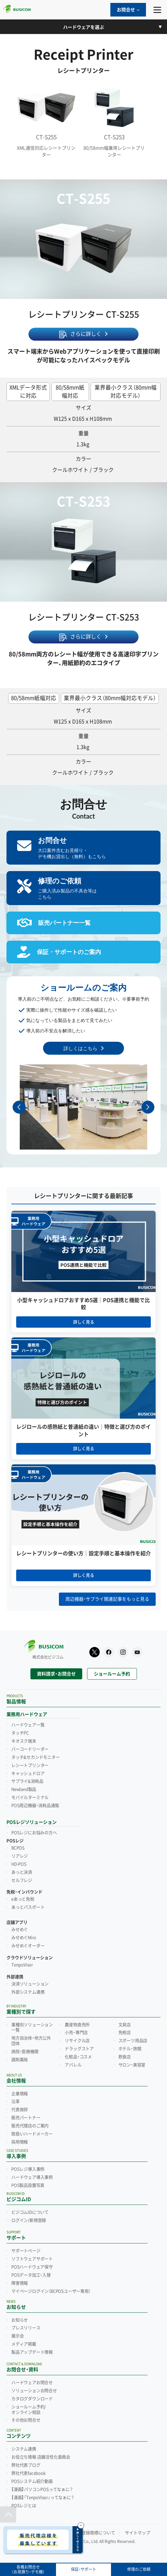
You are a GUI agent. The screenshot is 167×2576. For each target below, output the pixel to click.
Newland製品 (23, 1789)
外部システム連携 (27, 1992)
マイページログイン (51, 2291)
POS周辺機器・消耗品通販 (35, 1805)
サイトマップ (137, 2533)
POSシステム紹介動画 (32, 2481)
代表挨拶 (19, 2109)
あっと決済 (21, 1872)
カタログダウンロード (32, 2398)
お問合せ (128, 10)
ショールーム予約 (112, 1674)
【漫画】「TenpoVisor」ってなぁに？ (42, 2497)
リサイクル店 (77, 2040)
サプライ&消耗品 (27, 1781)
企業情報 (19, 2093)
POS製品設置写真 (27, 2185)
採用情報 (19, 2142)
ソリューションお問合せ (34, 2390)
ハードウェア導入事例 (32, 2177)
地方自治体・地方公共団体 (31, 2041)
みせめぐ (19, 1929)
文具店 (124, 2024)
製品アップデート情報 (32, 2352)
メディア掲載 (23, 2344)
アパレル (73, 2065)
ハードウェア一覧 (27, 1725)
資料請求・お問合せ (56, 1674)
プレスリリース (25, 2328)
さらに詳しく (85, 334)
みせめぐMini (23, 1937)
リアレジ (19, 1856)
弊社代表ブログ (25, 2465)
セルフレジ (21, 1880)
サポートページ (25, 2250)
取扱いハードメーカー (32, 2134)
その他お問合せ (25, 2420)
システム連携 (23, 2449)
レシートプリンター (30, 1765)
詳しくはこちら (80, 1048)
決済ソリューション (30, 1984)
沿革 (15, 2101)
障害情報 (19, 2283)
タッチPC (20, 1733)
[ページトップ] (8, 2514)
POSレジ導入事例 (27, 2169)
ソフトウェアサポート (32, 2259)
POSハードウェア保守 (32, 2267)
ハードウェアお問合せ (32, 2382)
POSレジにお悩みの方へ (34, 1832)
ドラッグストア (79, 2048)
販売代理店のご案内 (30, 2125)
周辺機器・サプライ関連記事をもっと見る (107, 1599)
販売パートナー (25, 2117)
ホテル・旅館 (129, 2048)
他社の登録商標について (92, 2533)
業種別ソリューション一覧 (32, 2027)
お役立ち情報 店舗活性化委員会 (40, 2457)
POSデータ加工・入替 (31, 2275)
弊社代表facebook (28, 2473)
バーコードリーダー (30, 1749)
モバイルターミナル (30, 1797)
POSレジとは (23, 2505)
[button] (147, 1107)
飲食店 (124, 2057)
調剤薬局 (19, 2059)
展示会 (17, 2336)
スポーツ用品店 (133, 2040)
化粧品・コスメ (78, 2057)
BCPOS (18, 1848)
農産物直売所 (77, 2024)
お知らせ (19, 2320)
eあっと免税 (22, 1899)
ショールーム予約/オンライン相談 (28, 2409)
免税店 (124, 2032)
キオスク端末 (23, 1741)
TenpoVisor (22, 1965)
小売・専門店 (76, 2032)
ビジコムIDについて (30, 2212)
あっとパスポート (27, 1907)
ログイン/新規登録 (28, 2220)
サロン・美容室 (132, 2065)
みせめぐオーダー (27, 1945)
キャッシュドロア (27, 1773)
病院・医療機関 (25, 2051)
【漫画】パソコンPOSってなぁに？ (42, 2489)
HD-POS (19, 1864)
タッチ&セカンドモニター (35, 1757)
